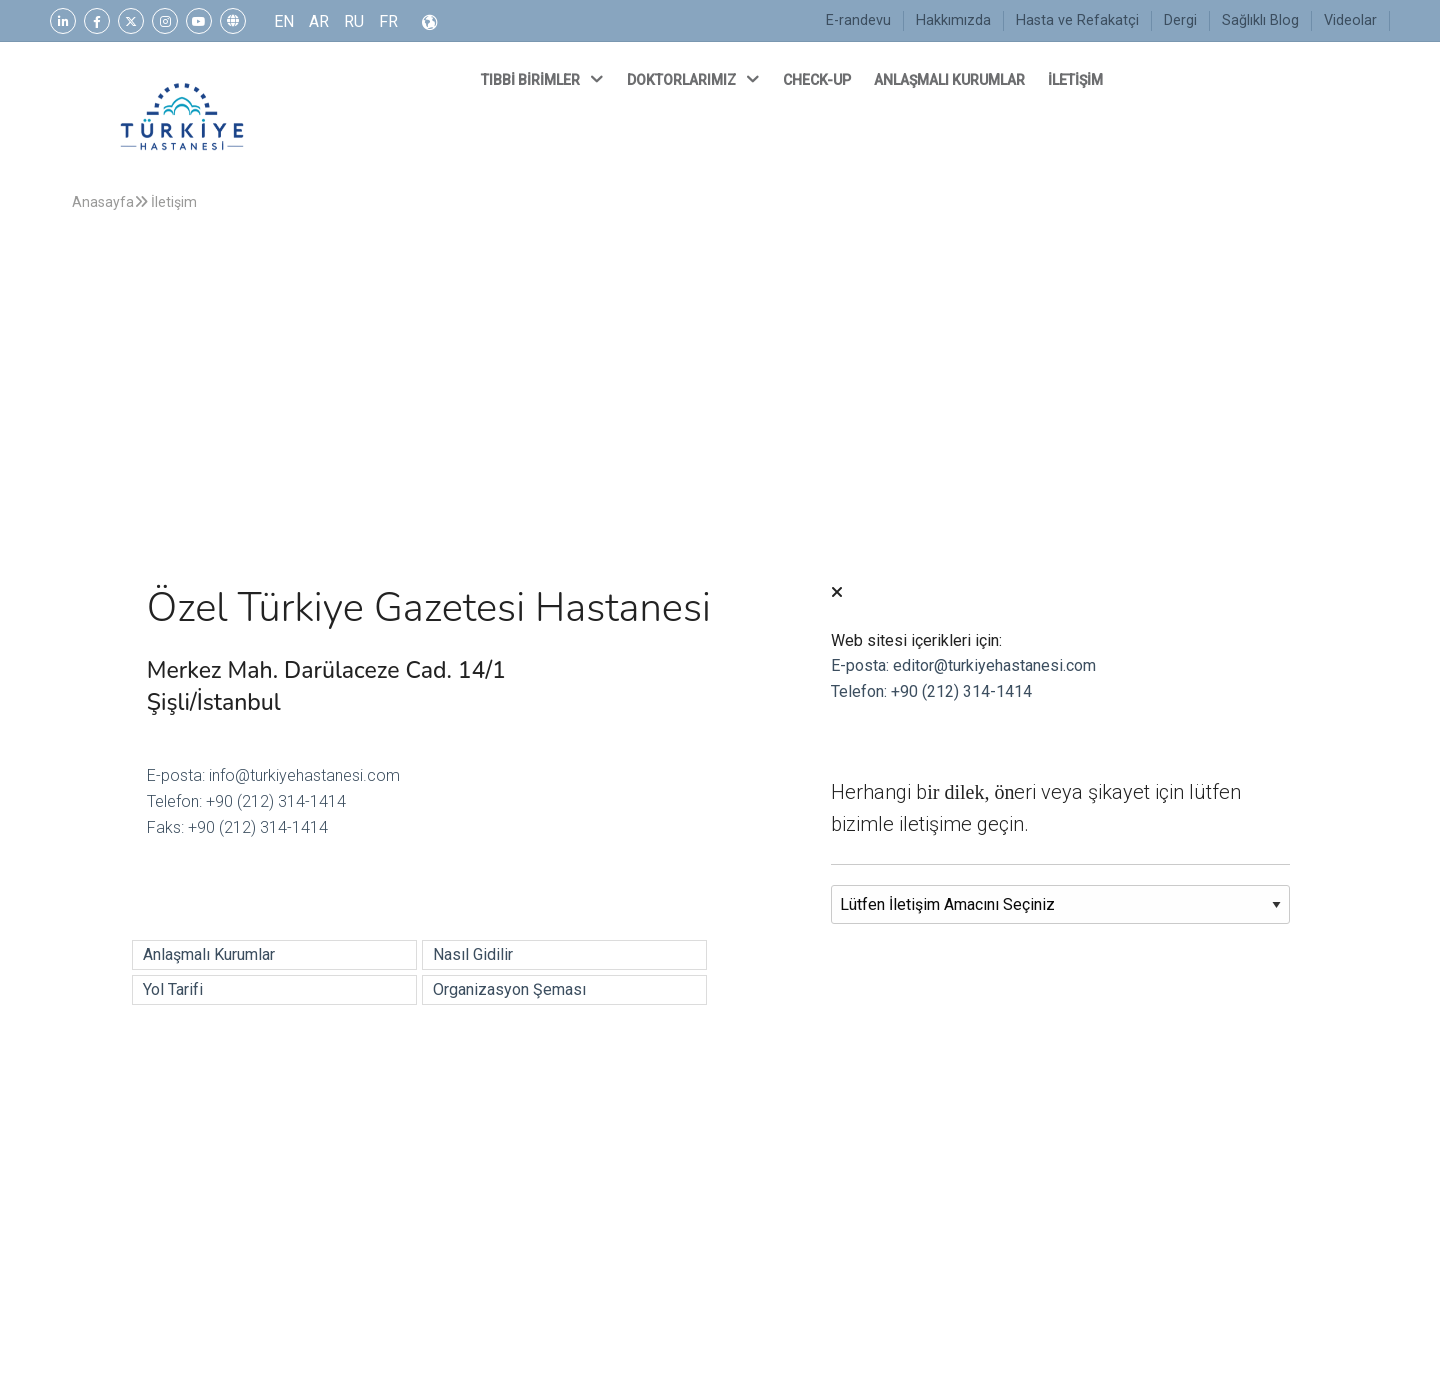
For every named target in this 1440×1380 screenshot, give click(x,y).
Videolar (1350, 20)
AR (319, 21)
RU (354, 21)
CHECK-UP (818, 80)
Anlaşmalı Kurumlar (209, 954)
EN (284, 21)
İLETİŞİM (1077, 80)
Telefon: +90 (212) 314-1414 (246, 801)
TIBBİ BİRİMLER (544, 79)
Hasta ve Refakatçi (1077, 20)
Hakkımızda (953, 20)
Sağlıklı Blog (1260, 20)
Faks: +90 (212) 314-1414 (237, 827)
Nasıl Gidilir (473, 954)
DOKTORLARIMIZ (695, 79)
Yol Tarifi (173, 989)
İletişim (165, 202)
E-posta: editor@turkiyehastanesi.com (963, 665)
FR (388, 21)
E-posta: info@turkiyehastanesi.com (273, 775)
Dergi (1180, 20)
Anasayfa (103, 202)
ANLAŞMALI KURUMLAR (951, 80)
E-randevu (858, 20)
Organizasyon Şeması (509, 989)
